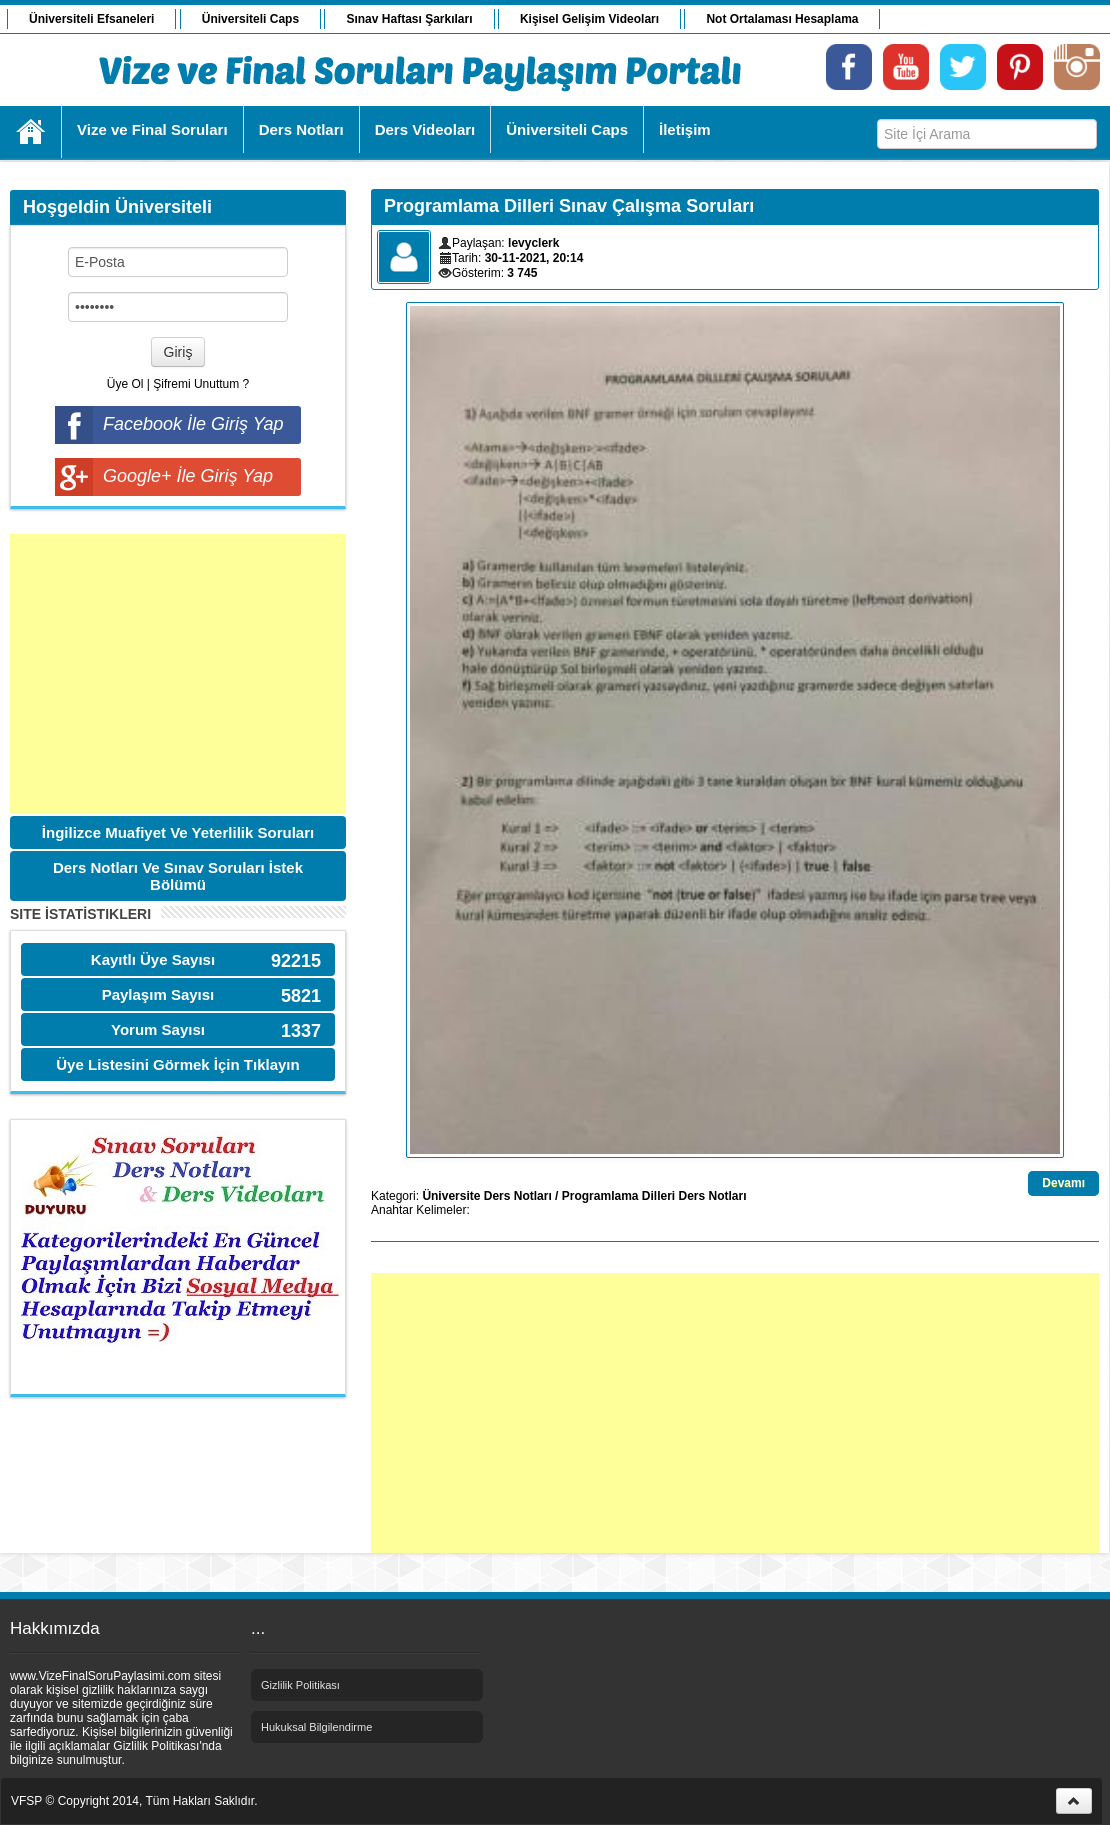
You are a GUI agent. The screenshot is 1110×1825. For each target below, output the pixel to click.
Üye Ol (125, 384)
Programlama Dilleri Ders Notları (654, 1196)
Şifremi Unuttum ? (201, 384)
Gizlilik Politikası (300, 1685)
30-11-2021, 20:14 (534, 258)
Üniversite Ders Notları (486, 1196)
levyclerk (533, 243)
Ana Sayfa (31, 132)
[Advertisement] (178, 674)
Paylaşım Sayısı (158, 994)
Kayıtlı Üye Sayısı (153, 959)
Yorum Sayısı (158, 1029)
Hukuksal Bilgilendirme (316, 1727)
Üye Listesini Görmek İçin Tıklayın (177, 1064)
